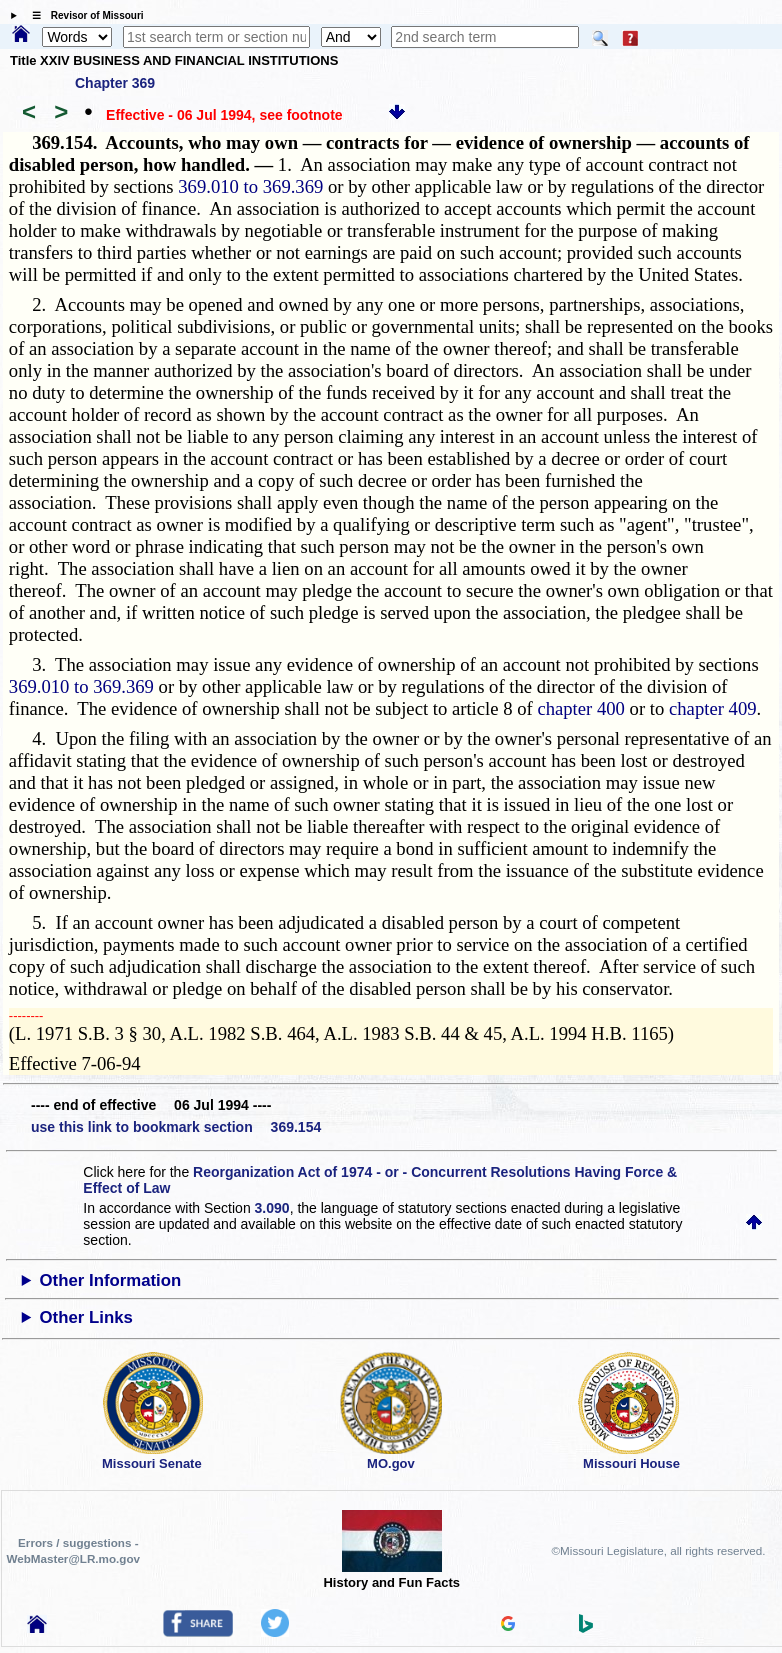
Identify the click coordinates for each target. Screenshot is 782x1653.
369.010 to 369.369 (250, 186)
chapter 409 (713, 708)
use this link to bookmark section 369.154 (176, 1127)
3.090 (272, 1208)
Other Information (111, 1280)
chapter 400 (581, 708)
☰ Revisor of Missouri (83, 15)
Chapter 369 (115, 83)
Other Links (86, 1317)
